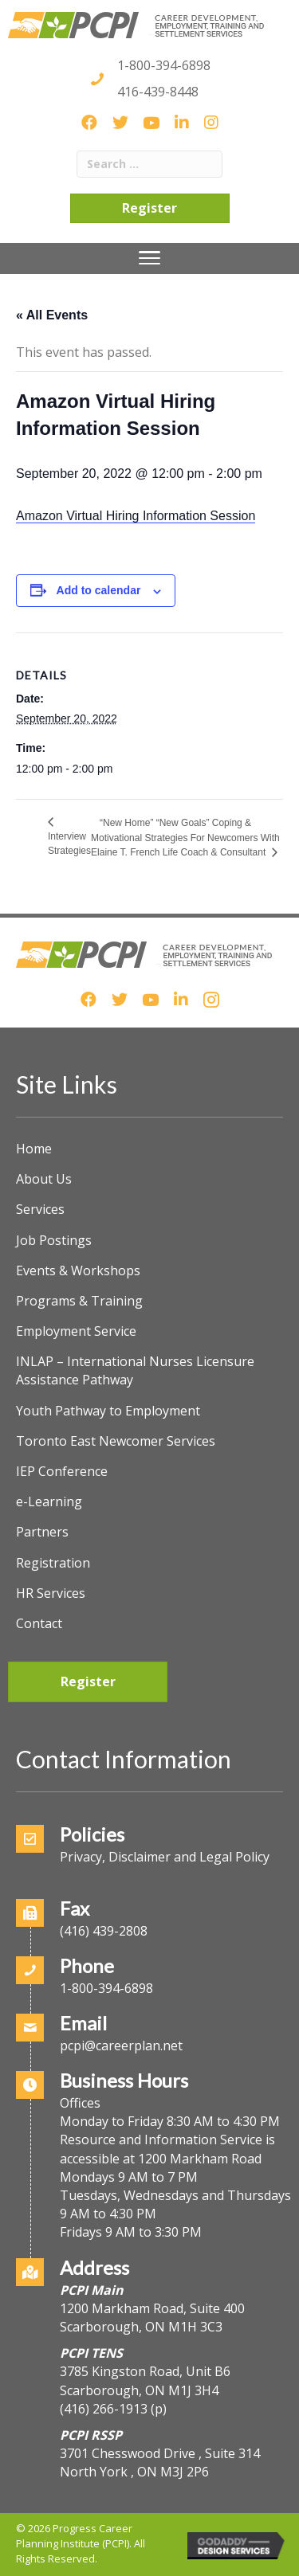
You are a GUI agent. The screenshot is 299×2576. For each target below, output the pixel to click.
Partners (42, 1532)
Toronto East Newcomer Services (115, 1441)
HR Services (50, 1593)
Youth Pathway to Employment (108, 1410)
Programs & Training (79, 1301)
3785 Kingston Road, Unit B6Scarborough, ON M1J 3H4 (145, 2380)
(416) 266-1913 (104, 2408)
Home (34, 1148)
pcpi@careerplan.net (121, 2045)
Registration (53, 1563)
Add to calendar (99, 590)
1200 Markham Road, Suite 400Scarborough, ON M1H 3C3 (152, 2317)
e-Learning (49, 1501)
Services (40, 1209)
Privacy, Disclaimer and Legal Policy (164, 1856)
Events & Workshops (78, 1270)
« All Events (52, 315)
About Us (44, 1179)
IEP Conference (62, 1471)
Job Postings (54, 1240)
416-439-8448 (158, 91)
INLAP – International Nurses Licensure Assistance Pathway (135, 1370)
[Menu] (149, 258)
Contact (39, 1623)
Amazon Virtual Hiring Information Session (135, 516)
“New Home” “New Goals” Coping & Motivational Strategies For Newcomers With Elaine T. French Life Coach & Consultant (185, 837)
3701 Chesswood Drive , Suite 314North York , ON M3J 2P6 (160, 2462)
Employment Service (76, 1331)
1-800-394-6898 (163, 65)
